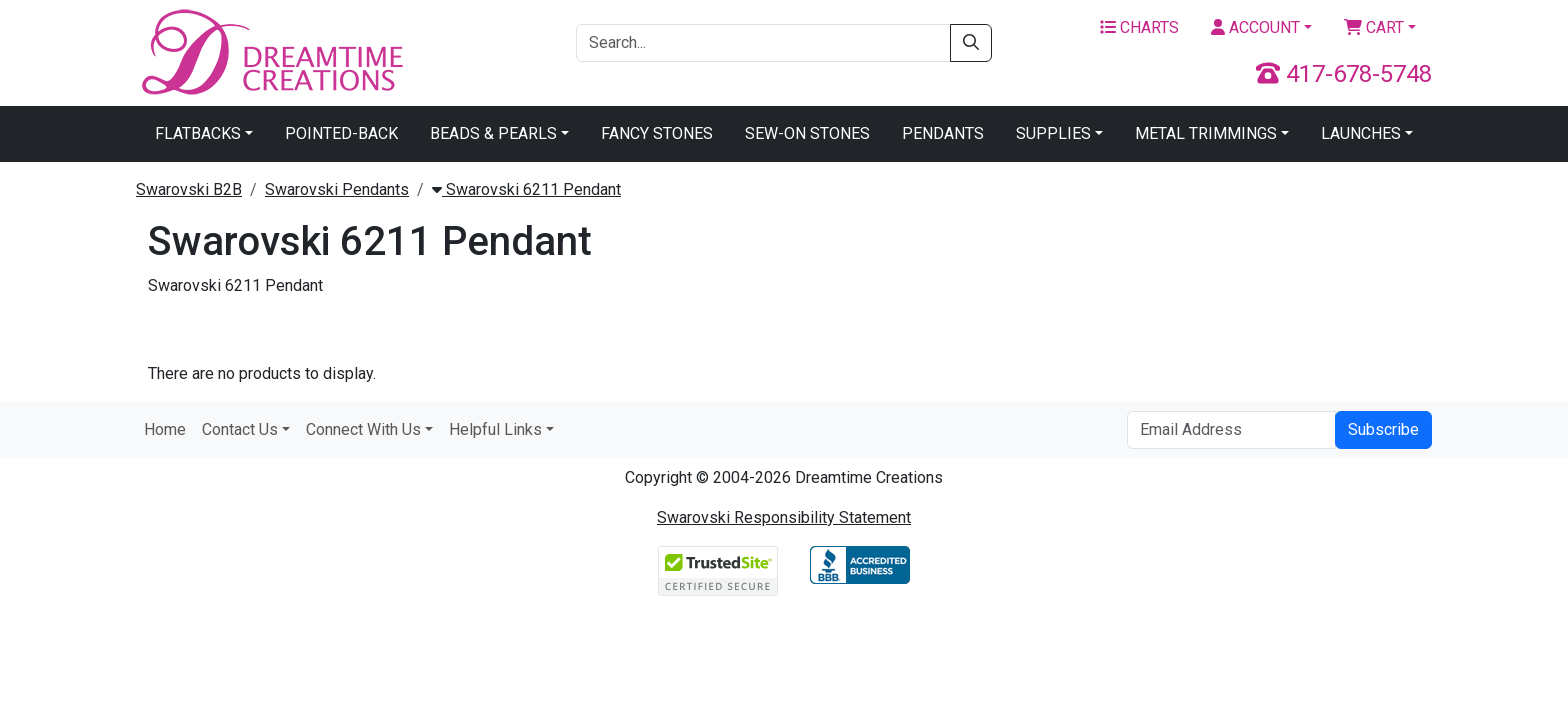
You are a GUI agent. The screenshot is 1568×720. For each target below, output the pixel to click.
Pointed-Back (341, 133)
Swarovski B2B (189, 189)
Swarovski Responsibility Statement (784, 517)
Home (165, 429)
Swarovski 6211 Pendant (526, 189)
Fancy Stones (657, 133)
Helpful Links (495, 429)
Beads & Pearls (493, 133)
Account (1255, 27)
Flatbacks (198, 133)
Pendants (943, 133)
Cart (1374, 27)
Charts (1139, 27)
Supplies (1053, 133)
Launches (1361, 133)
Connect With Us (363, 429)
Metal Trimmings (1206, 133)
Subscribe (1383, 429)
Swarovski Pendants (337, 189)
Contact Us (240, 429)
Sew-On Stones (807, 133)
